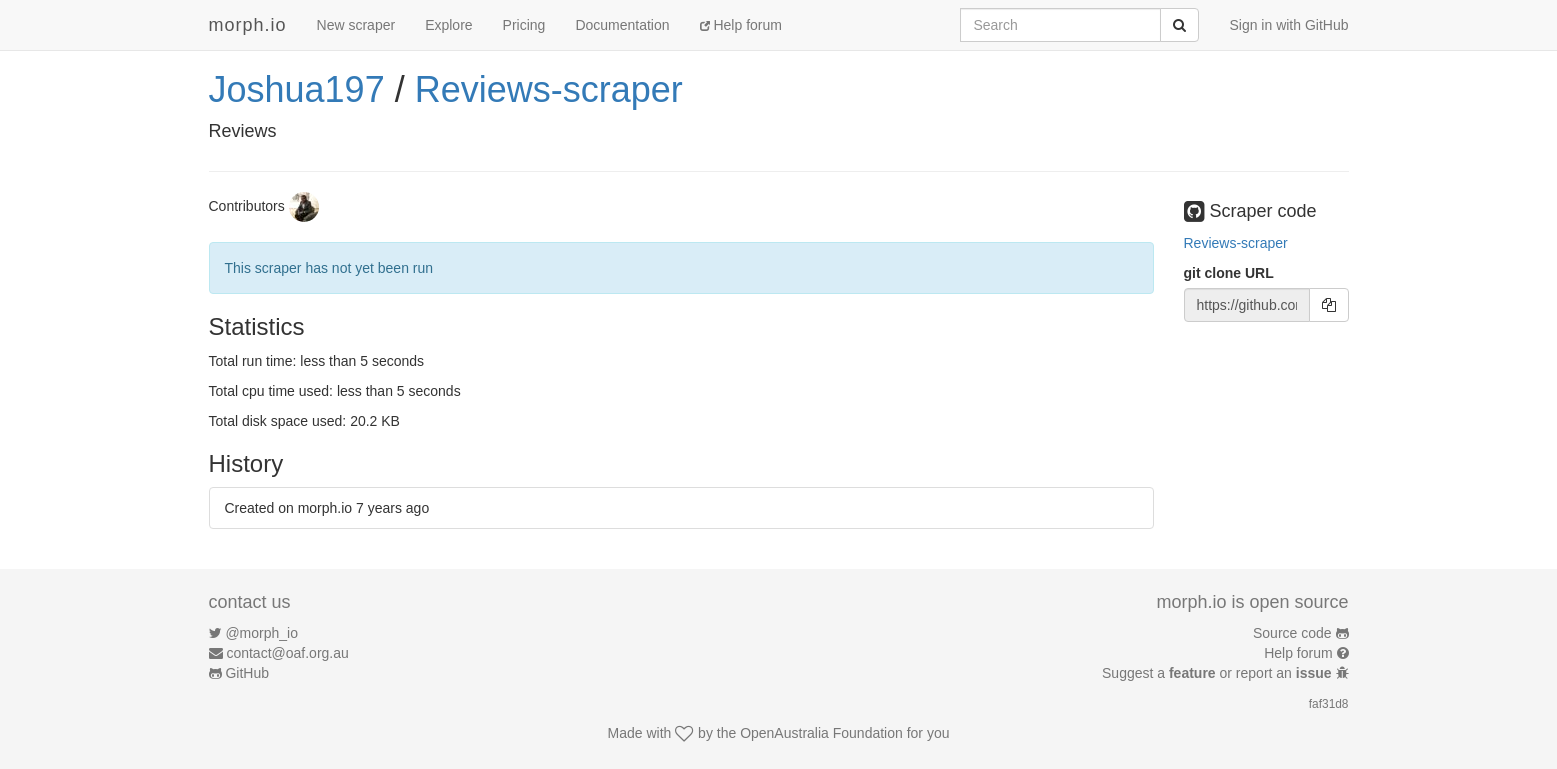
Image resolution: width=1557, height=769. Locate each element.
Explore (448, 25)
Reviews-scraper (549, 89)
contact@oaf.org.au (287, 653)
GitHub (247, 673)
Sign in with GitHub (1288, 25)
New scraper (356, 25)
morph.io (248, 25)
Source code (1292, 633)
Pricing (524, 25)
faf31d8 (1329, 704)
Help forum (741, 25)
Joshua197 (297, 89)
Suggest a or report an (1218, 673)
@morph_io (261, 633)
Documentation (622, 25)
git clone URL (1229, 273)
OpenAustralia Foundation (821, 733)
